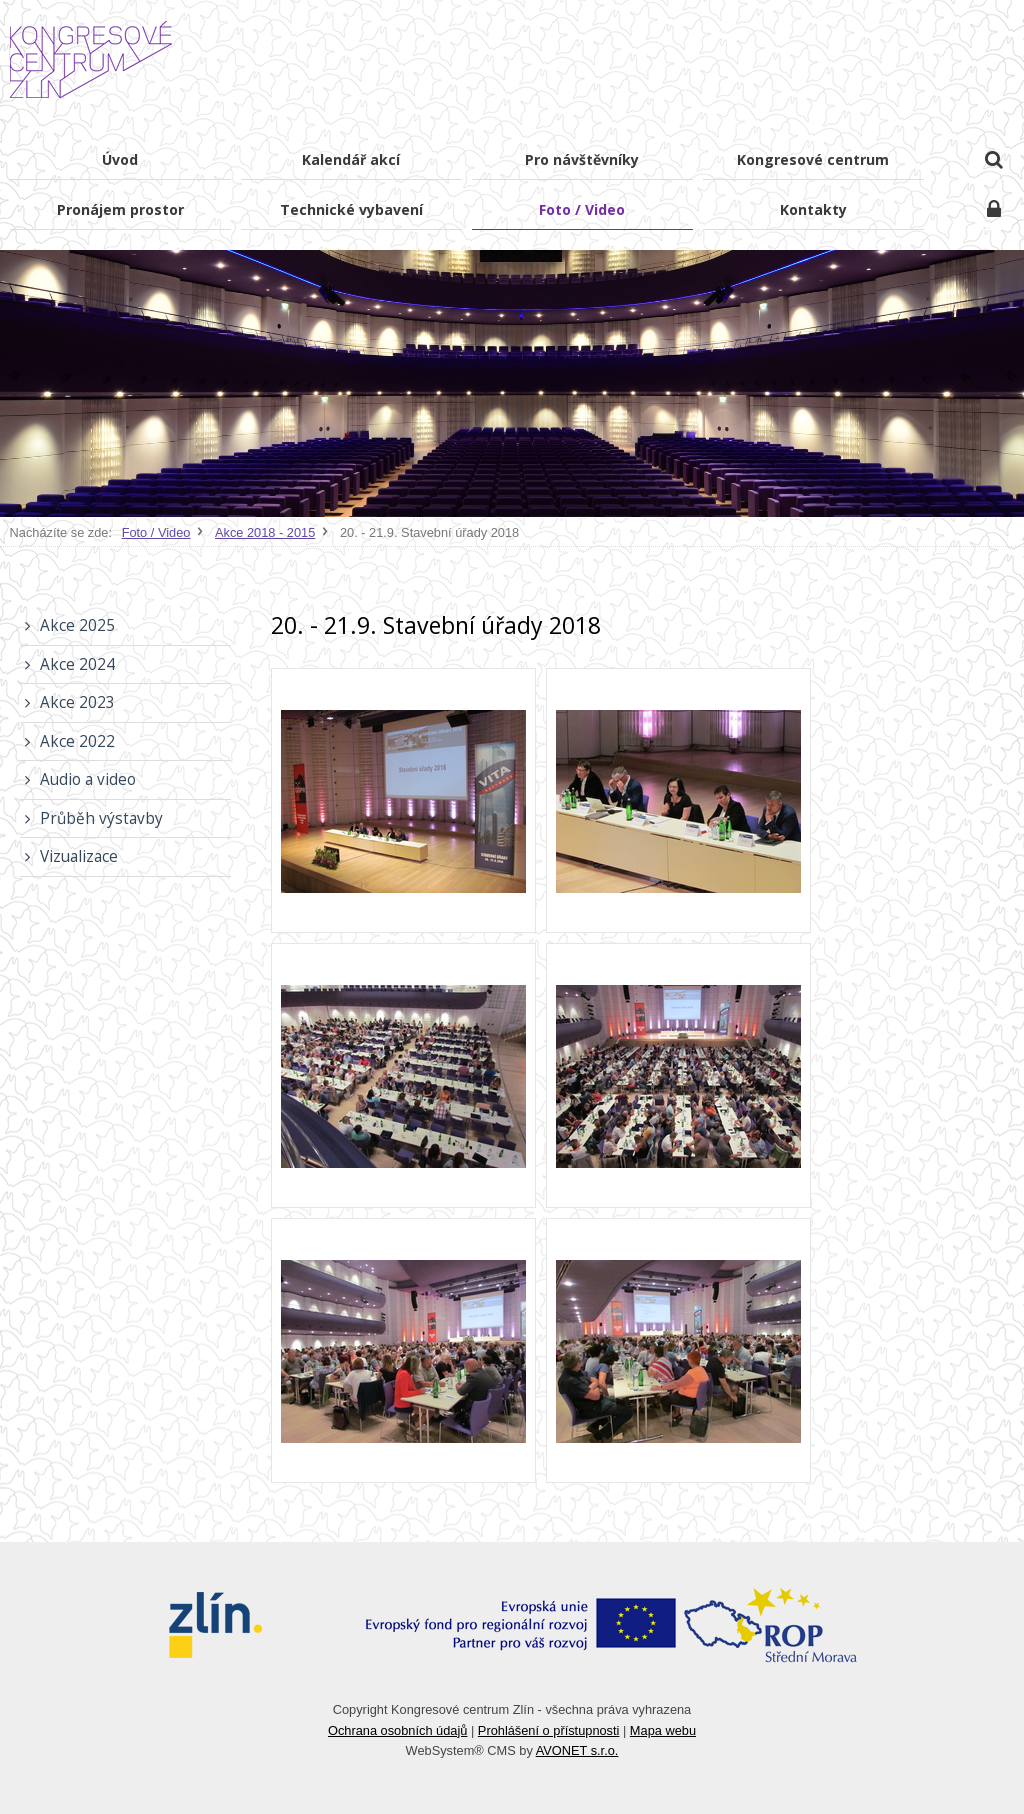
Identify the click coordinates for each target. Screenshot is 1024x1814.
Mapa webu (663, 1730)
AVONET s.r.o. (577, 1750)
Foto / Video (156, 532)
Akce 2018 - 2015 (265, 532)
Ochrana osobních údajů (397, 1730)
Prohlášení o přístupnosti (549, 1730)
